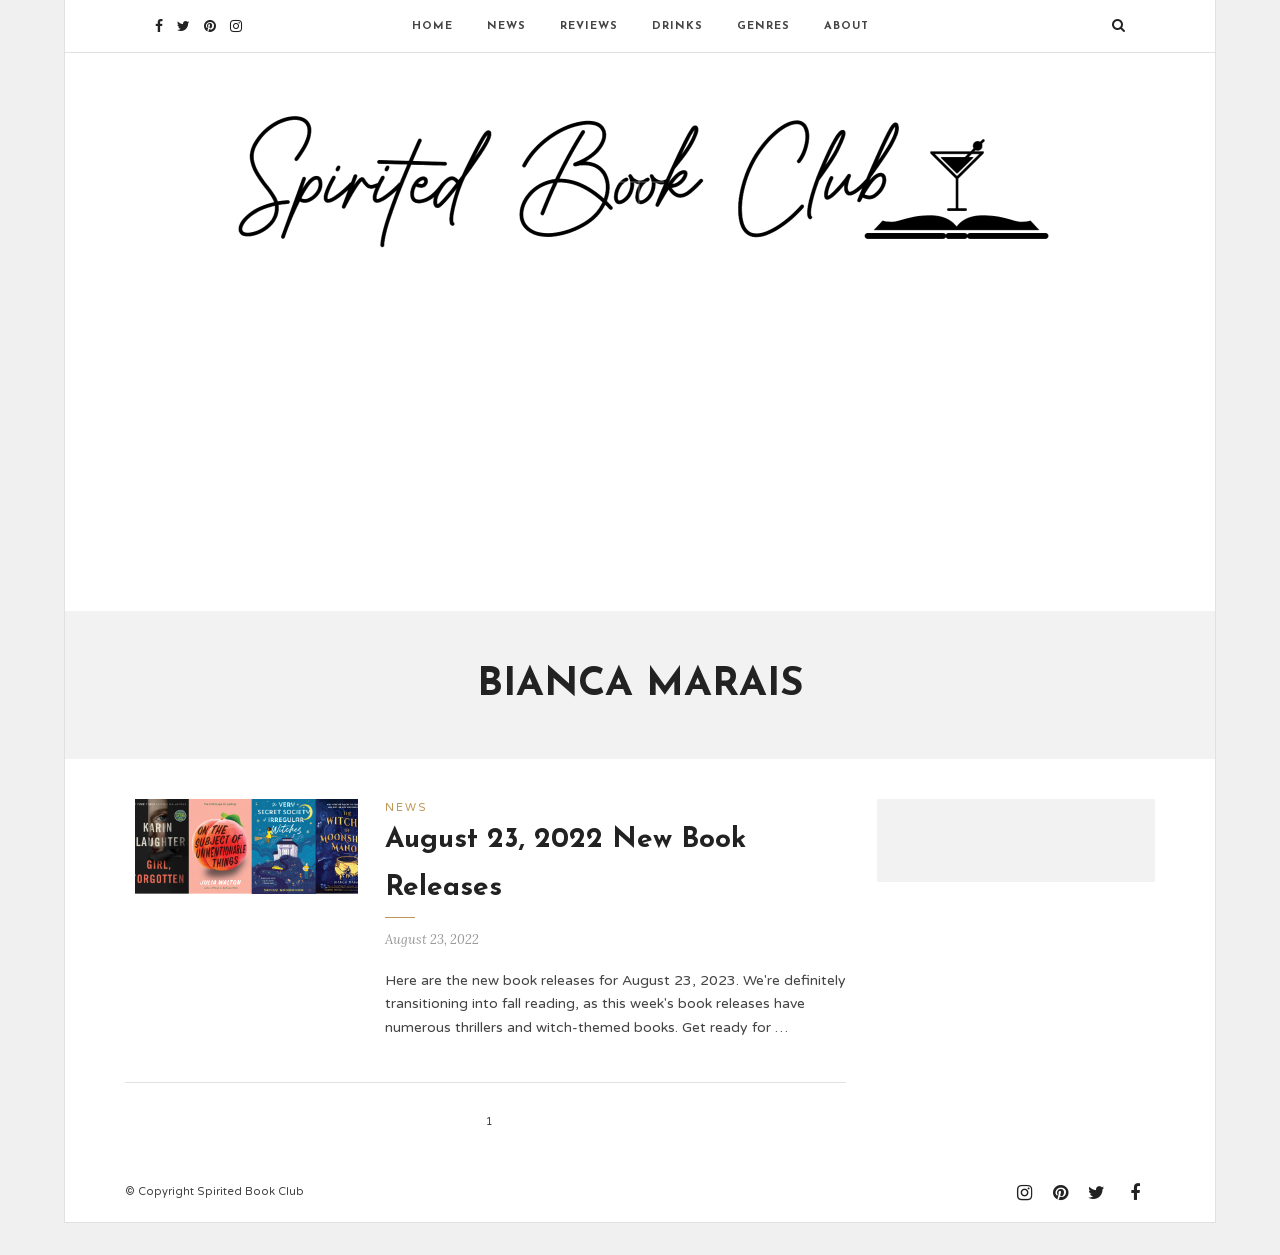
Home (432, 26)
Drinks (677, 26)
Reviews (589, 26)
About (846, 26)
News (506, 26)
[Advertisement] (640, 443)
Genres (763, 26)
